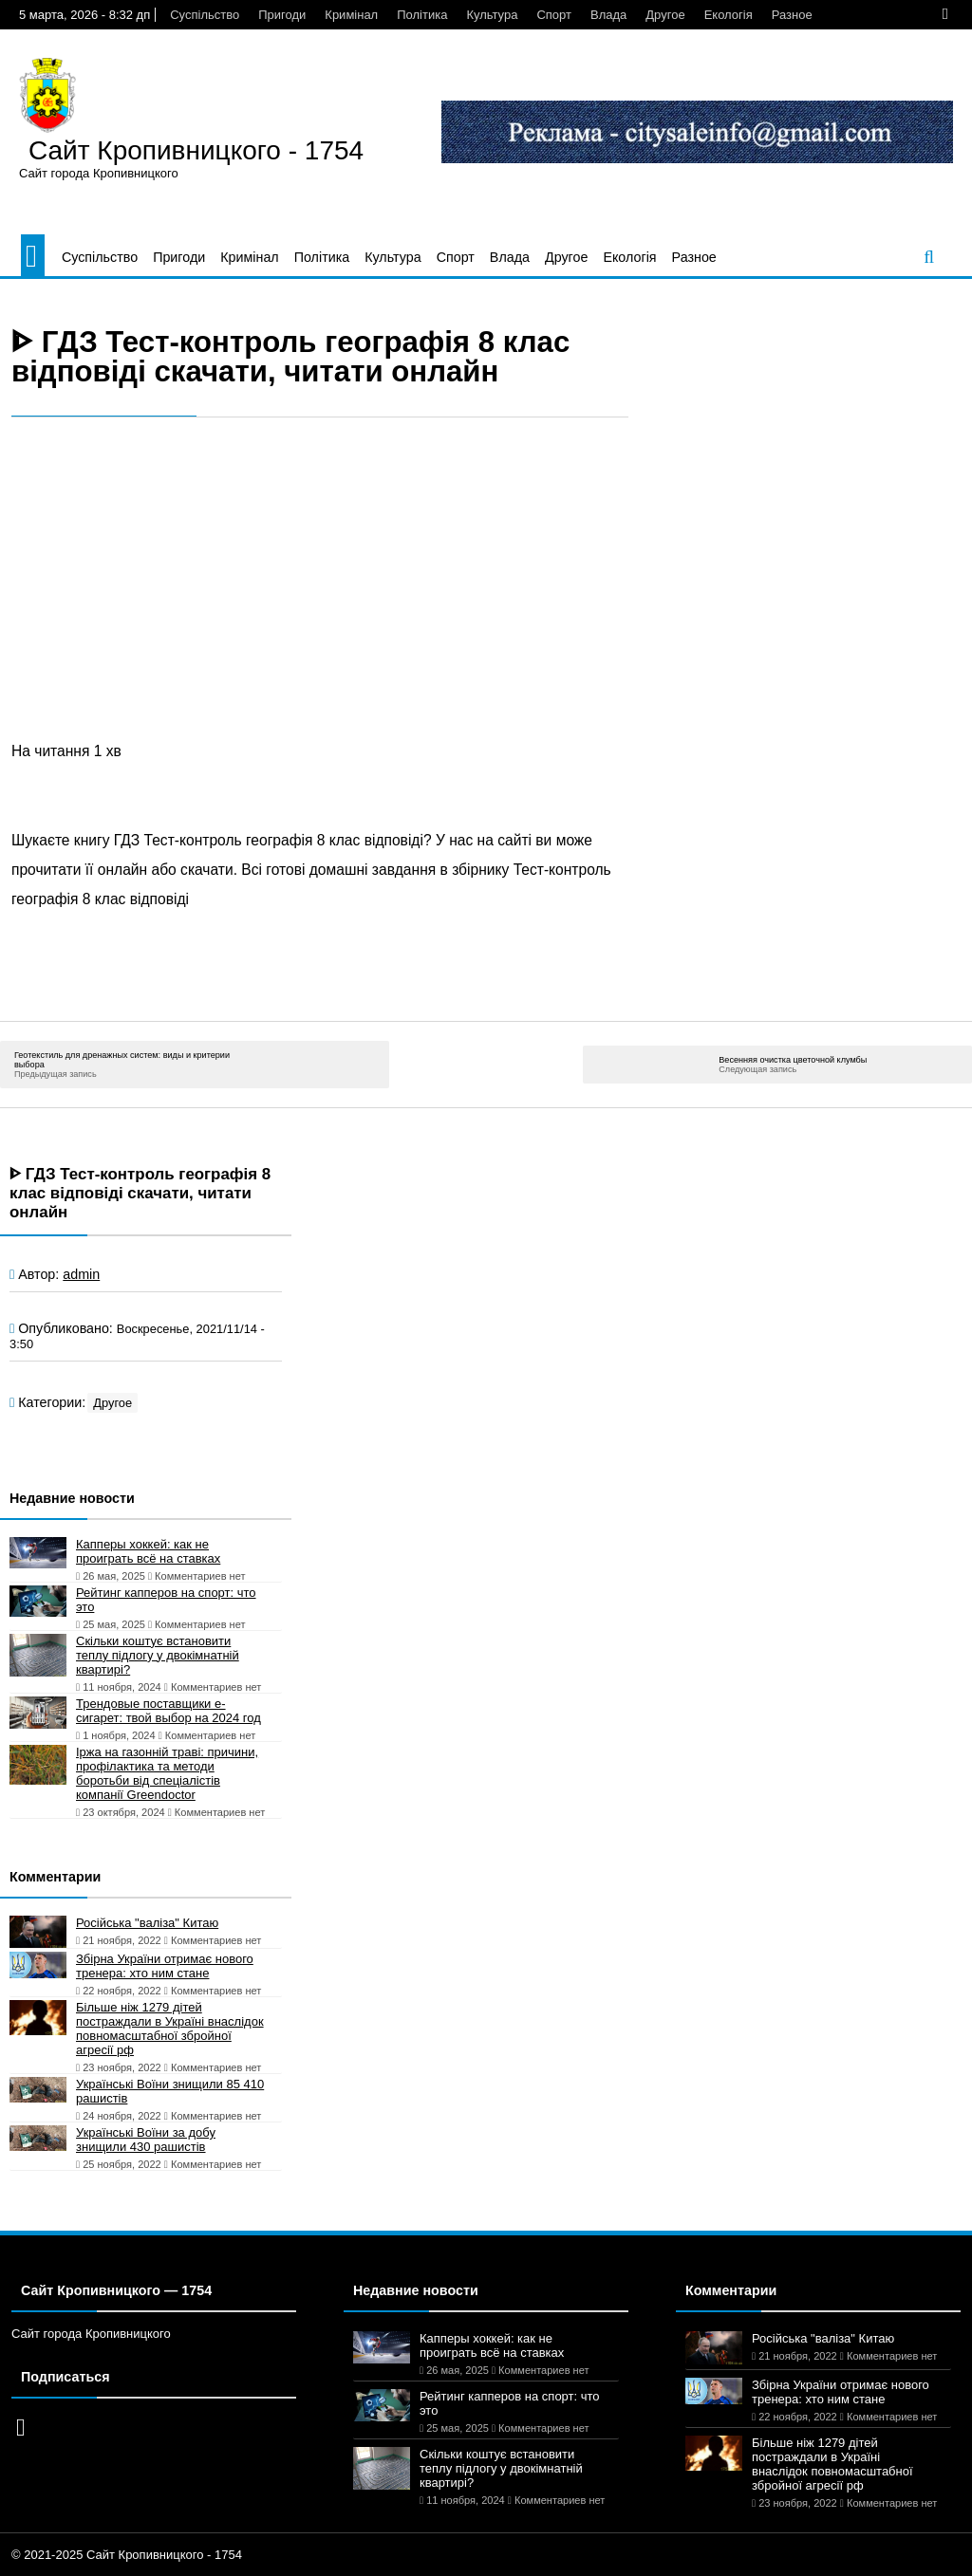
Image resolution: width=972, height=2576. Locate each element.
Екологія (728, 15)
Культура (491, 15)
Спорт (553, 15)
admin (81, 1274)
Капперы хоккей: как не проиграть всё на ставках (148, 1551)
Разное (792, 15)
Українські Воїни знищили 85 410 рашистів (170, 2091)
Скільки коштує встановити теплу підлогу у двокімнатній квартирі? (157, 1655)
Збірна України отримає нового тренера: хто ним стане (164, 1966)
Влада (608, 15)
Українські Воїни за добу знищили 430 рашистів (145, 2139)
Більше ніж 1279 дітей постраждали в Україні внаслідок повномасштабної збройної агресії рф (170, 2028)
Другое (664, 15)
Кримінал (351, 15)
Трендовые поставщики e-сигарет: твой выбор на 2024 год (168, 1710)
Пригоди (282, 15)
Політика (422, 15)
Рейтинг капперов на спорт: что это (166, 1599)
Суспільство (204, 15)
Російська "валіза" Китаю (147, 1923)
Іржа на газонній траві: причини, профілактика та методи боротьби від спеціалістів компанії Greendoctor (167, 1773)
